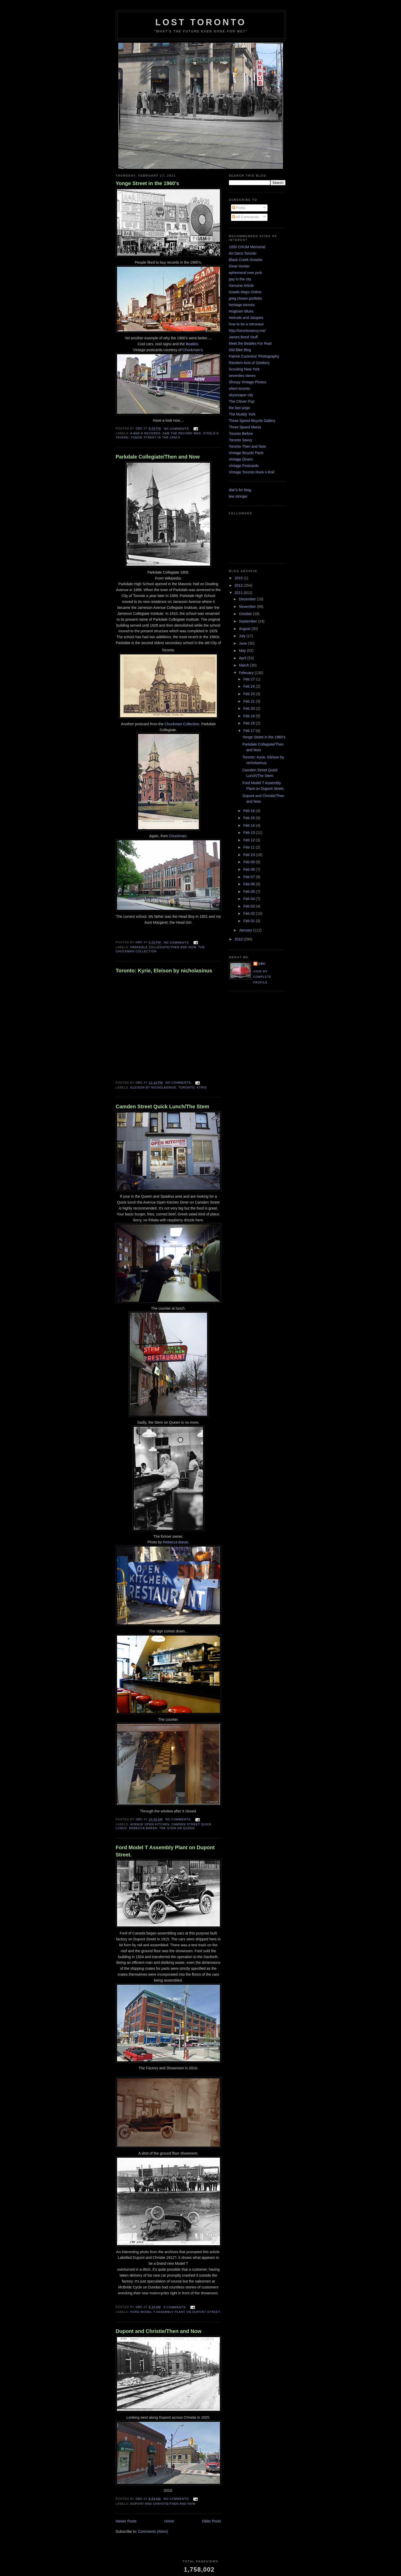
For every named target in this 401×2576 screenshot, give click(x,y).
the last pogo (239, 408)
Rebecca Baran (175, 1542)
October (246, 614)
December (248, 599)
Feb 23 (249, 694)
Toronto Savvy (240, 440)
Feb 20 (249, 708)
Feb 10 (249, 855)
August (245, 629)
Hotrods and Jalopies (246, 318)
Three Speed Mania (245, 427)
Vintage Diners (241, 459)
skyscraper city (241, 395)
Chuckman (177, 836)
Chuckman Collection (181, 724)
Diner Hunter (239, 266)
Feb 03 (249, 906)
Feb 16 (249, 811)
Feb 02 (249, 913)
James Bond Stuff (243, 337)
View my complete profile (262, 977)
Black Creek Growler (246, 260)
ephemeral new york (245, 273)
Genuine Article (241, 285)
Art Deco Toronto (242, 253)
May (243, 651)
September (248, 621)
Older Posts (211, 2521)
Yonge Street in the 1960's (147, 183)
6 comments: (176, 2307)
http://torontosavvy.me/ (247, 331)
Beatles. (192, 344)
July (242, 636)
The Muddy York (242, 414)
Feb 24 (249, 686)
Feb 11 (249, 847)
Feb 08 (249, 869)
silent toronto (239, 388)
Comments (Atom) (153, 2531)
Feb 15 (249, 818)
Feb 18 (249, 723)
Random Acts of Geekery (249, 363)
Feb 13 (249, 833)
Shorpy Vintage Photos (247, 382)
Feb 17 (249, 731)
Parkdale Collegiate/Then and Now (158, 457)
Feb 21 (249, 701)
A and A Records (145, 433)
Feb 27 (249, 679)
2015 (239, 578)
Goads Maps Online (245, 292)
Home (169, 2521)
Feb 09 (249, 862)
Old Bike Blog (240, 350)
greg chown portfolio (245, 298)
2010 (239, 939)
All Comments (245, 217)
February (247, 673)
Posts (238, 208)
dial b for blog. (240, 490)
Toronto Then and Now (247, 446)
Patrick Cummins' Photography (254, 356)
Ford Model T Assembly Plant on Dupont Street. (165, 1851)
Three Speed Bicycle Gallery (252, 421)
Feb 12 (249, 840)
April (243, 658)
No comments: (177, 428)
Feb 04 (249, 899)
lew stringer (238, 496)
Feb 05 (249, 891)
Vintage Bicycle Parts (246, 453)
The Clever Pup (241, 401)
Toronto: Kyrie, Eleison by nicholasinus (164, 970)
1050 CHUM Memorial (247, 247)
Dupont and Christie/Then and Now (159, 2331)
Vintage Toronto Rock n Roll (251, 472)
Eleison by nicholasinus (153, 1087)
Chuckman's (191, 350)
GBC (262, 963)
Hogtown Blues (241, 311)
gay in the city (240, 279)
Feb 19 (249, 716)
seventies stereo (242, 376)
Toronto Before (241, 433)
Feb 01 (249, 921)
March (244, 665)
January (246, 930)
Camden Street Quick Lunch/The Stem (162, 1106)
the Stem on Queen (177, 1828)
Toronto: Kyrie (192, 1087)
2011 (239, 593)
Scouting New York (244, 369)
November (248, 606)
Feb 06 (249, 884)
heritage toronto (242, 305)
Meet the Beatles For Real (250, 343)
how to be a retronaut (246, 324)
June (243, 643)
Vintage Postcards (244, 466)
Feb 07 (249, 877)
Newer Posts (126, 2521)
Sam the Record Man (182, 433)
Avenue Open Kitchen (150, 1824)
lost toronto (200, 22)
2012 (239, 585)
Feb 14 (249, 825)
